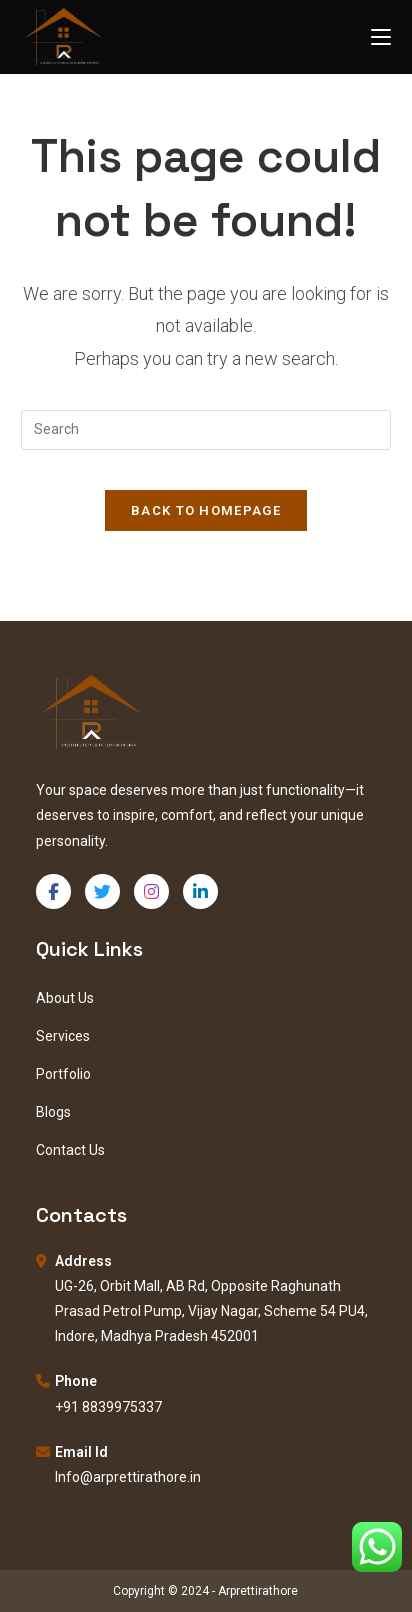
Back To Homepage (206, 510)
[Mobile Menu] (381, 36)
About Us (65, 998)
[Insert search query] (206, 430)
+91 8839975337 (108, 1407)
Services (63, 1036)
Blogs (53, 1112)
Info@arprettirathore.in (128, 1477)
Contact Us (70, 1150)
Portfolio (63, 1074)
